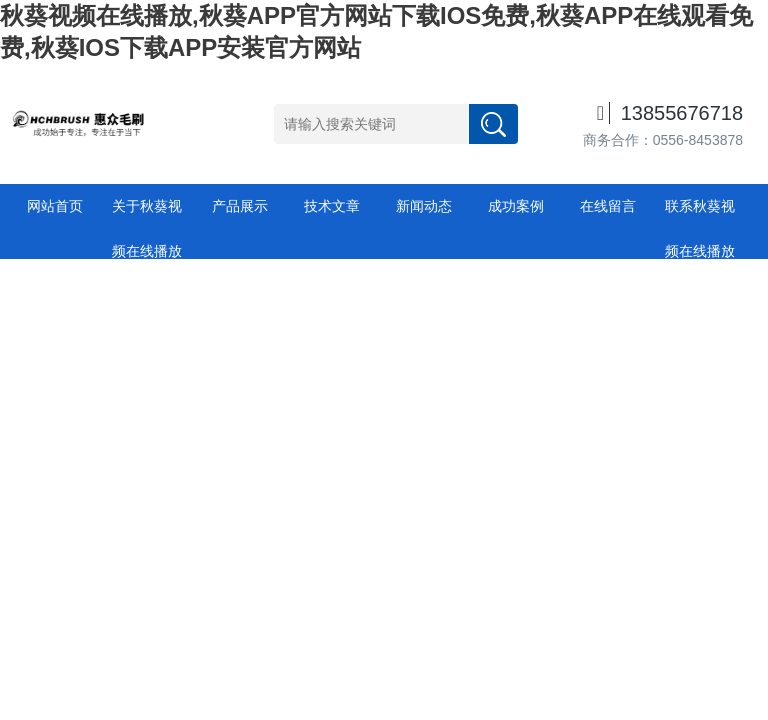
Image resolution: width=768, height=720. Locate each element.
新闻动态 (424, 206)
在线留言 (608, 206)
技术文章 (332, 206)
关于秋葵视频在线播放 (147, 213)
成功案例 (516, 206)
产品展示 (240, 206)
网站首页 (55, 206)
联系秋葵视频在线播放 (700, 213)
